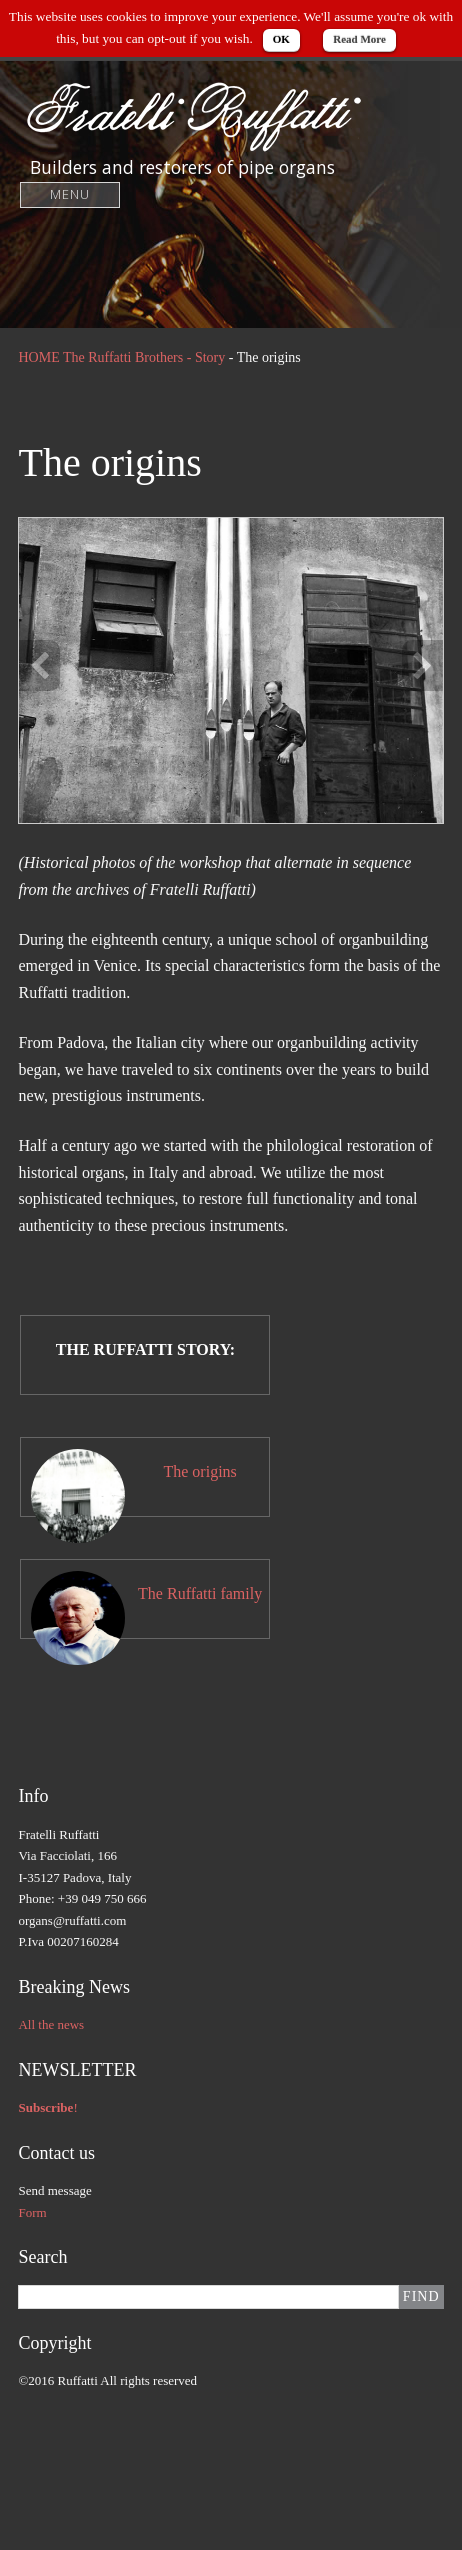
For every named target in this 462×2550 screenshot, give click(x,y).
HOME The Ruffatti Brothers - (106, 357)
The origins (199, 1471)
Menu (70, 194)
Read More (359, 39)
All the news (51, 2024)
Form (32, 2212)
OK (281, 39)
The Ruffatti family (200, 1593)
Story (210, 357)
